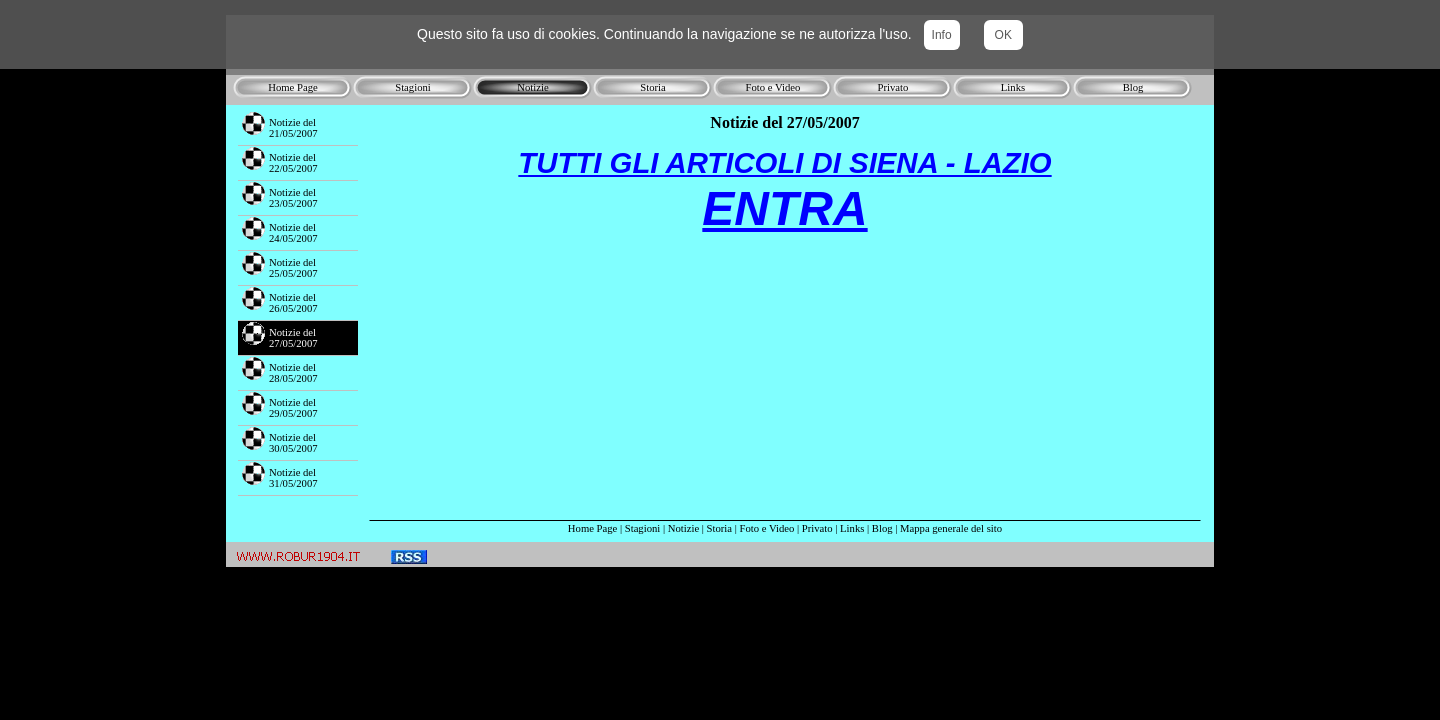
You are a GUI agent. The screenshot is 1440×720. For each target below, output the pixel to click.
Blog (882, 528)
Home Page (592, 528)
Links (852, 528)
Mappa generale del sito (951, 528)
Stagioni (643, 528)
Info (942, 35)
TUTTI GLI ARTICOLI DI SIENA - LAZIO (784, 162)
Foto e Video (767, 528)
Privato (817, 528)
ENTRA (784, 208)
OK (1003, 35)
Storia (719, 528)
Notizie (683, 528)
